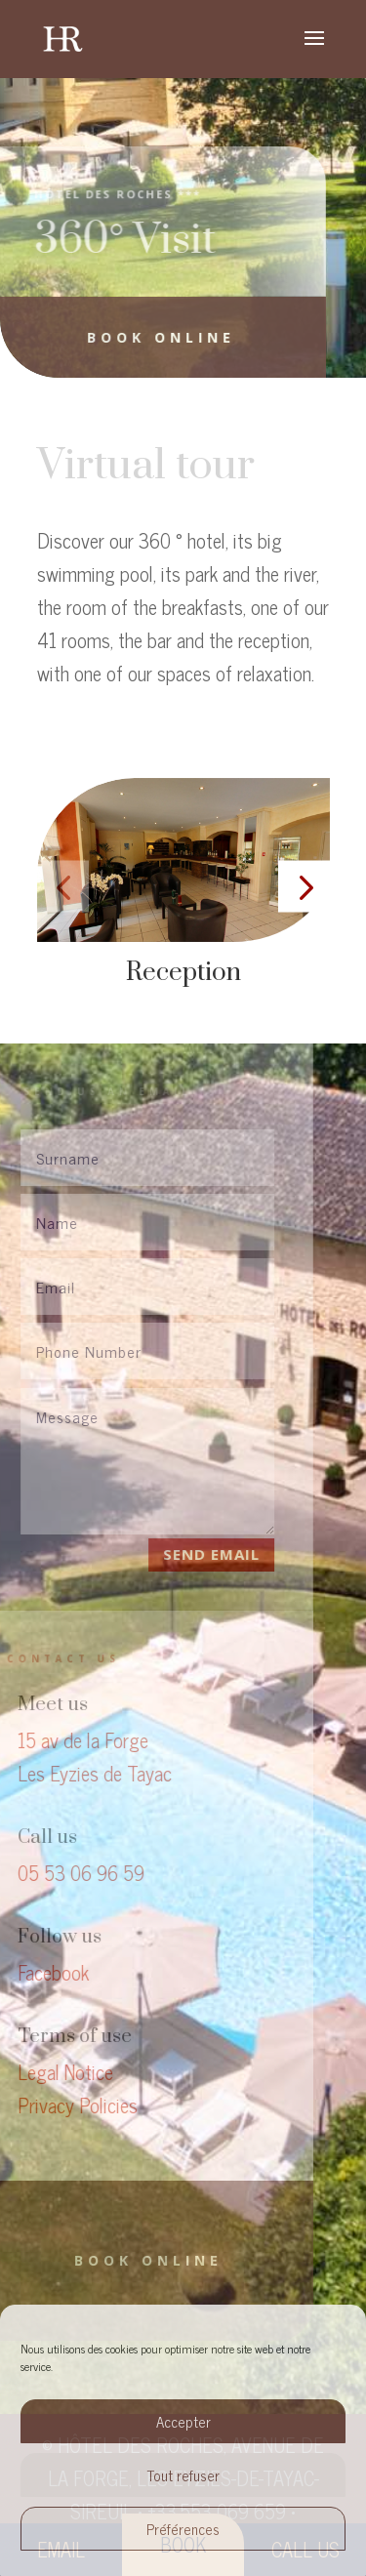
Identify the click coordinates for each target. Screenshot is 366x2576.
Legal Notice (54, 2072)
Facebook (42, 1972)
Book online (151, 337)
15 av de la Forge (72, 1740)
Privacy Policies (67, 2105)
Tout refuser (183, 2475)
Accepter (183, 2421)
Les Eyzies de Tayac (84, 1773)
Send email (199, 1554)
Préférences (183, 2528)
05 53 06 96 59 (70, 1873)
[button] (63, 887)
